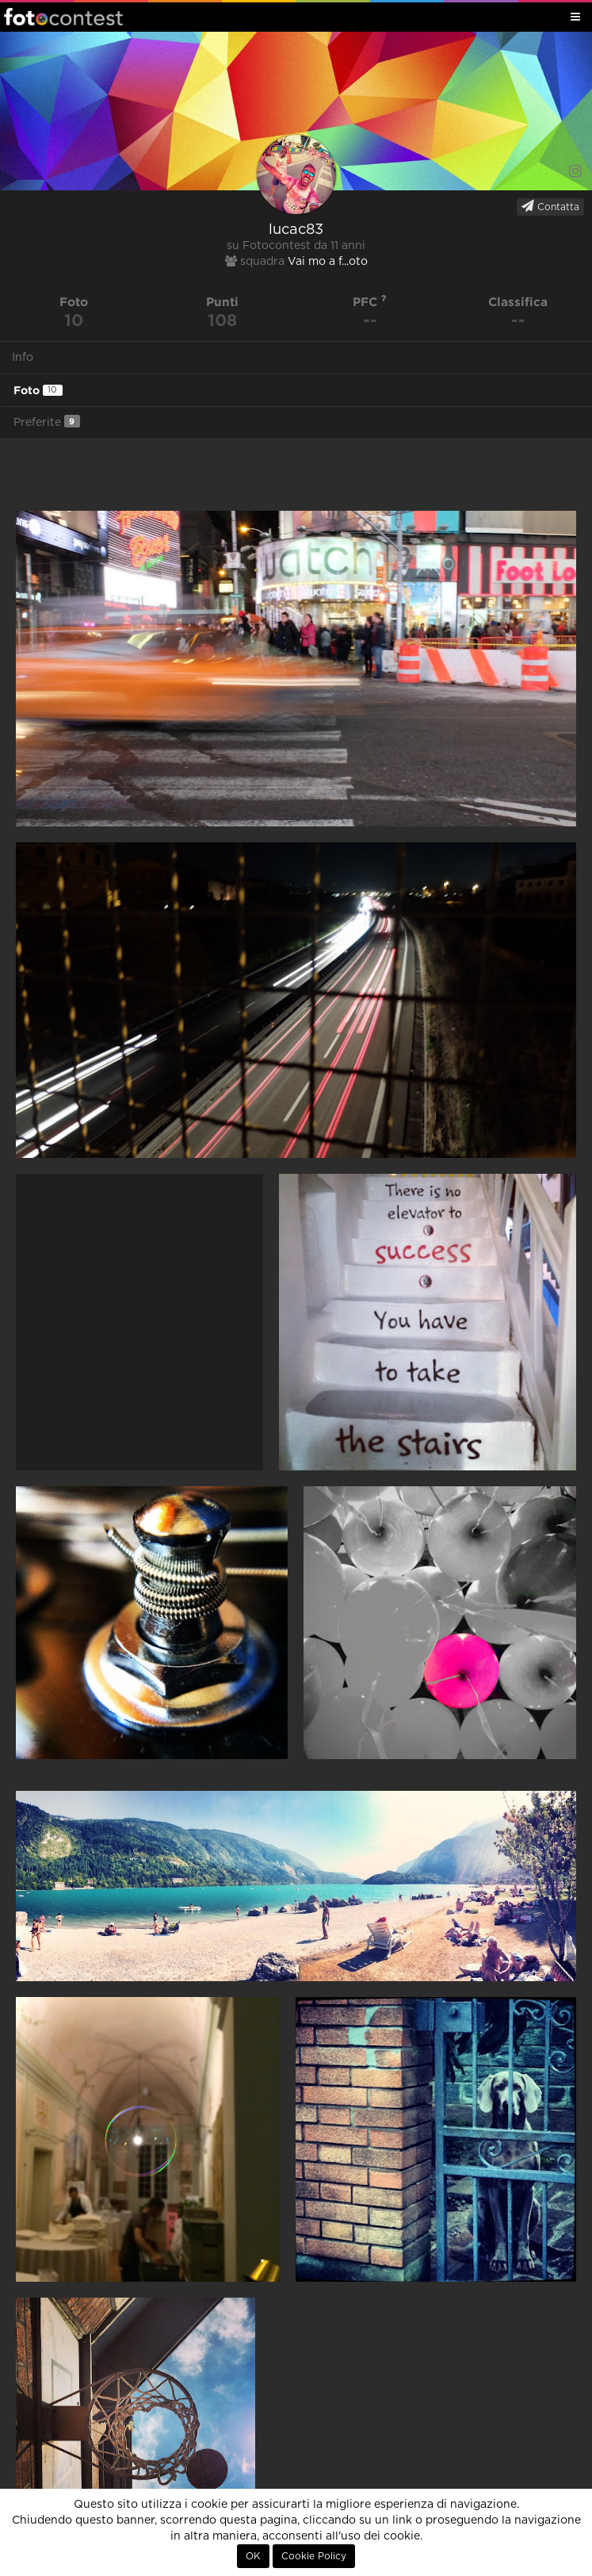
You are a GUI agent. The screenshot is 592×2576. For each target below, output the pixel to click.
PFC (370, 302)
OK (253, 2556)
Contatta (550, 206)
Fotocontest (63, 17)
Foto (38, 390)
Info (22, 357)
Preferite (46, 421)
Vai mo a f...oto (328, 261)
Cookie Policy (313, 2556)
